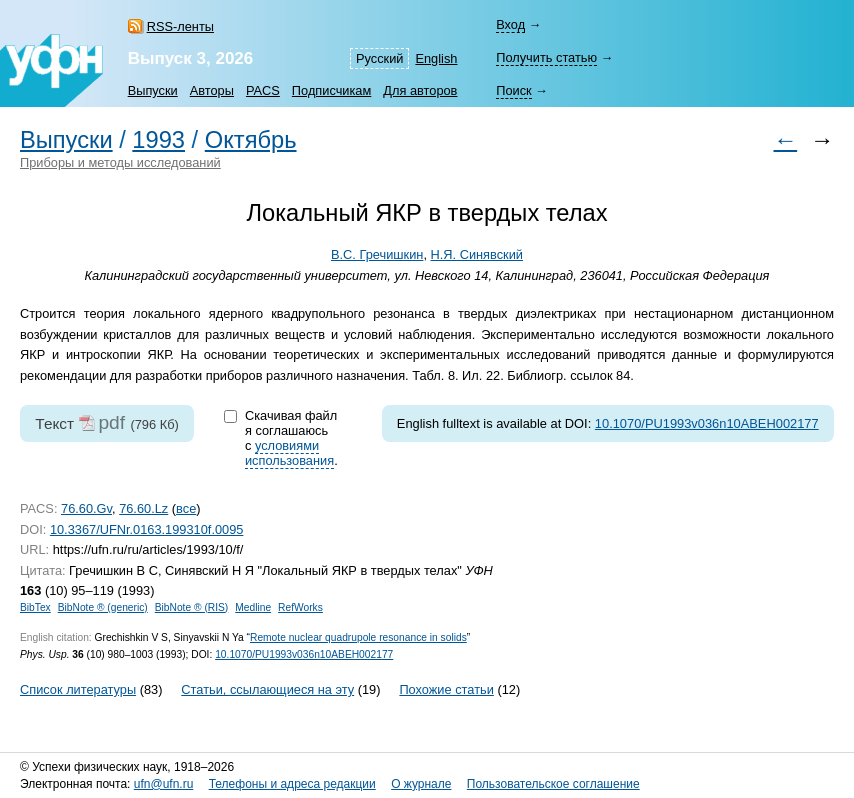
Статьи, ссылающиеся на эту (267, 689)
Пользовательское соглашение (553, 784)
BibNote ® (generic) (103, 607)
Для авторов (420, 90)
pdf (111, 422)
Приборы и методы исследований (120, 162)
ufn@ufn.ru (164, 784)
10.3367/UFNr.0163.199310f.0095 (147, 529)
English (436, 58)
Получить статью (546, 57)
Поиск (513, 90)
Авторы (212, 90)
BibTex (35, 607)
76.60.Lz (143, 508)
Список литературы (78, 689)
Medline (253, 607)
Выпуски (153, 90)
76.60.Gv (86, 508)
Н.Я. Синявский (477, 254)
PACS (263, 90)
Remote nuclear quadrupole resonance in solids (358, 637)
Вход (510, 24)
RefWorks (300, 607)
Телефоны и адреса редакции (292, 784)
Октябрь (251, 140)
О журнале (421, 784)
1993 (158, 140)
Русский (379, 58)
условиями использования (289, 453)
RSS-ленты (180, 26)
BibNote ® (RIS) (192, 607)
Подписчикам (331, 90)
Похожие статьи (446, 689)
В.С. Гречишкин (377, 254)
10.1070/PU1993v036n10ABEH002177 (707, 423)
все (186, 508)
